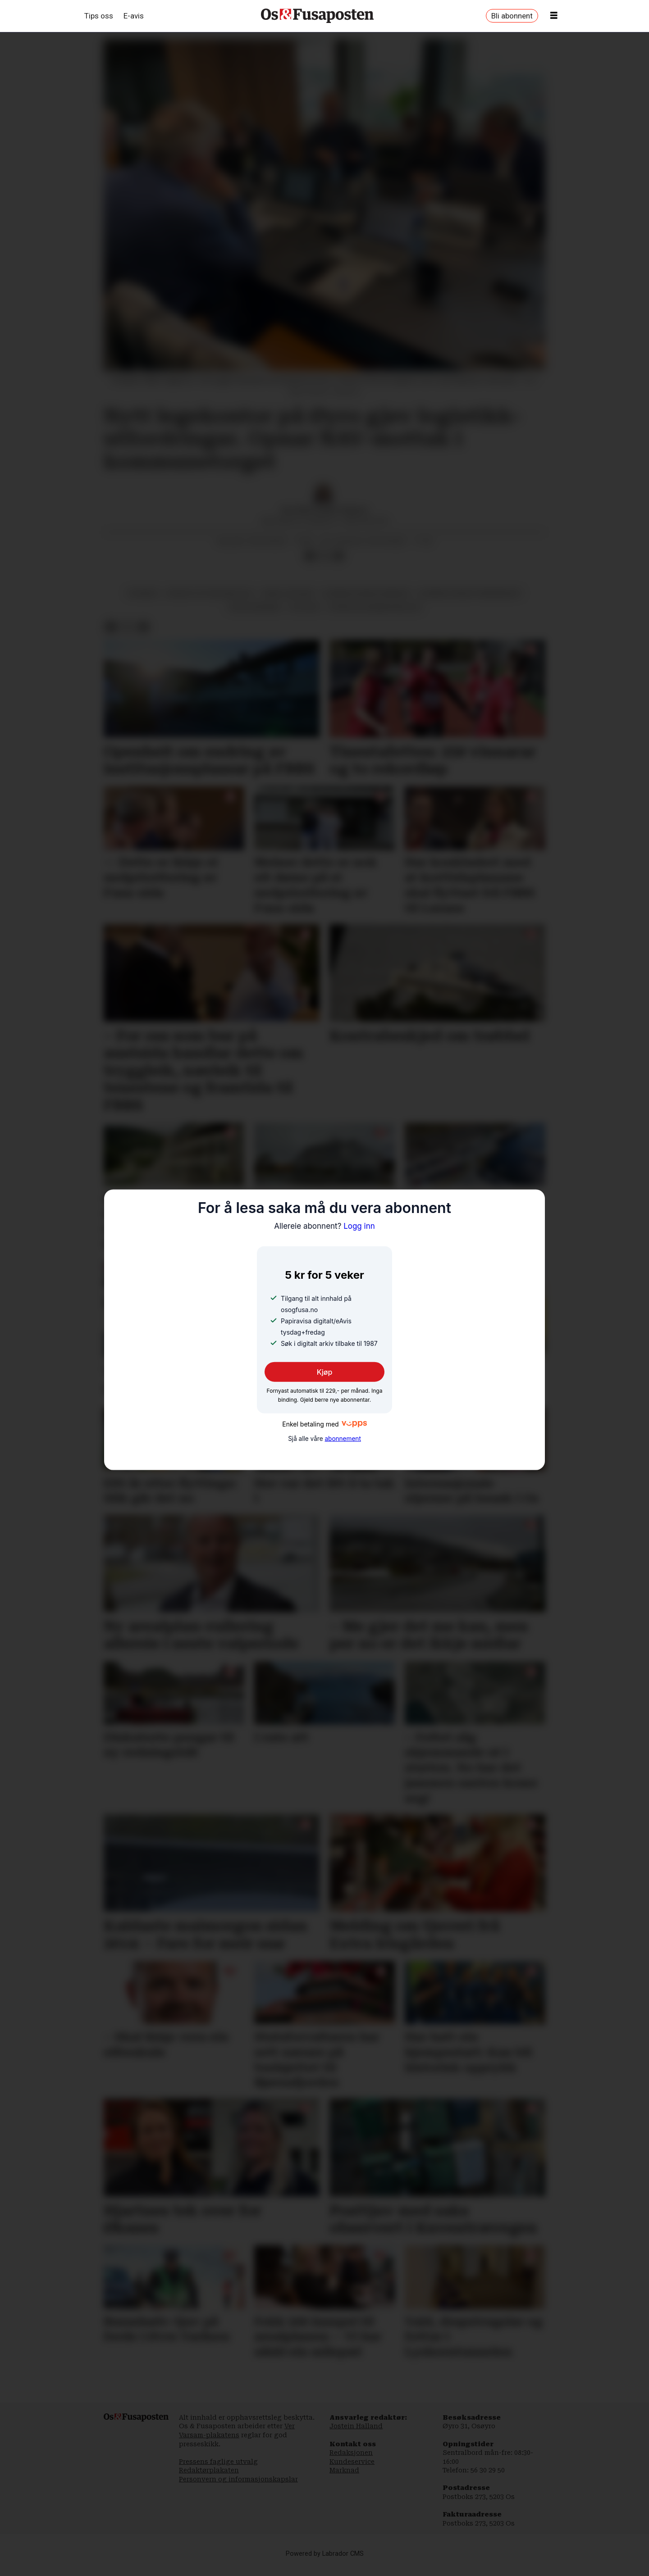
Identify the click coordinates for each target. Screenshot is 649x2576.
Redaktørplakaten (209, 2470)
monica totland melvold (210, 593)
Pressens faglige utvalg (218, 2461)
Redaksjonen (351, 2452)
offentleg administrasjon (374, 607)
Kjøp (325, 1372)
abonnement (342, 1438)
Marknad (344, 2470)
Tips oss (98, 15)
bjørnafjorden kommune (366, 593)
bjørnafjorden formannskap (470, 593)
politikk (304, 607)
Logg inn (324, 1225)
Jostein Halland (356, 2426)
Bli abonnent (512, 15)
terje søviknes (255, 607)
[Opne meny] (554, 16)
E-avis (133, 15)
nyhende (143, 593)
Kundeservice (352, 2461)
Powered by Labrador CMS (325, 2554)
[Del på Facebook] (309, 556)
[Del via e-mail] (338, 556)
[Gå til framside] (317, 16)
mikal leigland (288, 593)
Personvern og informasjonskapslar (238, 2479)
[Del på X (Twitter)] (324, 556)
